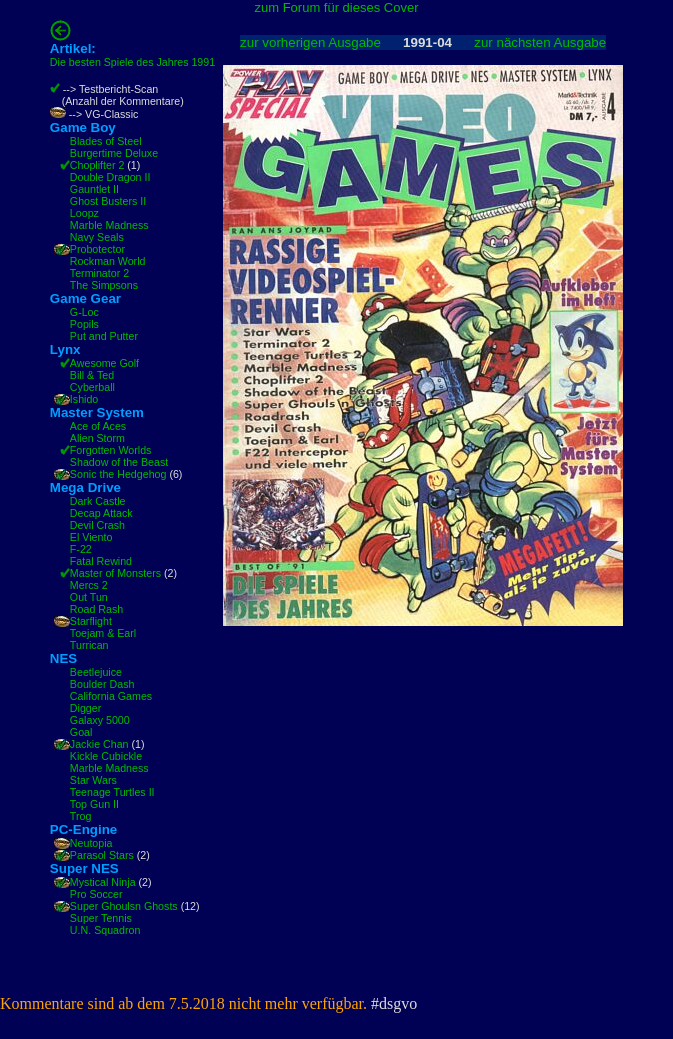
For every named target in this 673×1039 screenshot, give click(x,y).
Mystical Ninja (103, 882)
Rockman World (108, 261)
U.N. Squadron (105, 930)
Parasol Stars (102, 855)
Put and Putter (104, 336)
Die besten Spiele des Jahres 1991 (132, 62)
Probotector (97, 249)
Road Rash (96, 609)
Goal (81, 732)
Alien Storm (97, 438)
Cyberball (92, 387)
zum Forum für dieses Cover (337, 7)
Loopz (84, 213)
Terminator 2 (99, 273)
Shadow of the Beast (119, 462)
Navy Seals (97, 237)
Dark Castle (98, 501)
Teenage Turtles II (112, 792)
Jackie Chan (99, 744)
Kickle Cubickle (106, 756)
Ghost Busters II (108, 201)
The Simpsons (104, 285)
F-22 (81, 549)
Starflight (91, 621)
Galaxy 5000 (100, 720)
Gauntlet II (94, 189)
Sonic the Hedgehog (118, 474)
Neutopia (91, 843)
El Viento (91, 537)
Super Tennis (101, 918)
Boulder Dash (102, 684)
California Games (111, 696)
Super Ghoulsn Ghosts (124, 906)
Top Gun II (94, 804)
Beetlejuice (96, 672)
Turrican (89, 645)
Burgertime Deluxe (114, 153)
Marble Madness (109, 225)
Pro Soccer (96, 894)
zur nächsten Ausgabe (540, 42)
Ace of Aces (98, 426)
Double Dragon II (110, 177)
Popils (84, 324)
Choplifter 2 (97, 165)
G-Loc (84, 312)
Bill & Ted (92, 375)
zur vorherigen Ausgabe (310, 42)
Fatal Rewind (101, 561)
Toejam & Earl (103, 633)
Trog (81, 816)
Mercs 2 (89, 585)
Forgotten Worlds (111, 450)
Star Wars (93, 780)
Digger (85, 708)
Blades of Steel (106, 141)
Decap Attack (101, 513)
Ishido (84, 399)
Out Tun (89, 597)
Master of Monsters (115, 573)
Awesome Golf (104, 363)
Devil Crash (97, 525)
